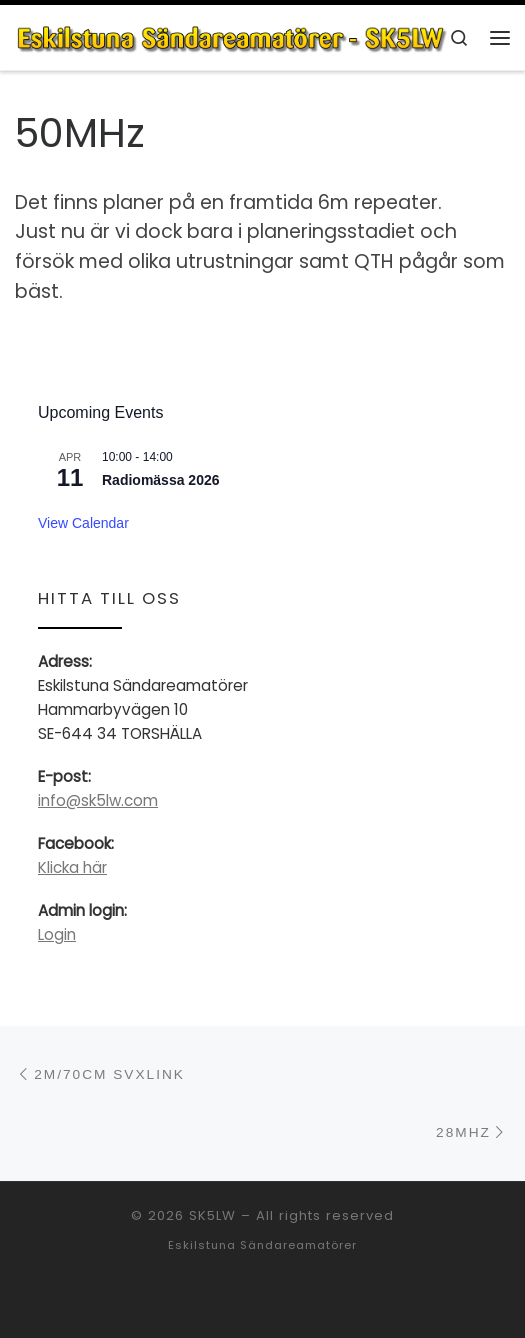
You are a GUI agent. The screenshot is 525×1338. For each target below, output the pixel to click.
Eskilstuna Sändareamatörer (262, 1245)
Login (57, 934)
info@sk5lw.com (98, 800)
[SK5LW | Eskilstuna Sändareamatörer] (231, 36)
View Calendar (83, 523)
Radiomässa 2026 (161, 480)
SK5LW (212, 1215)
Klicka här (72, 867)
